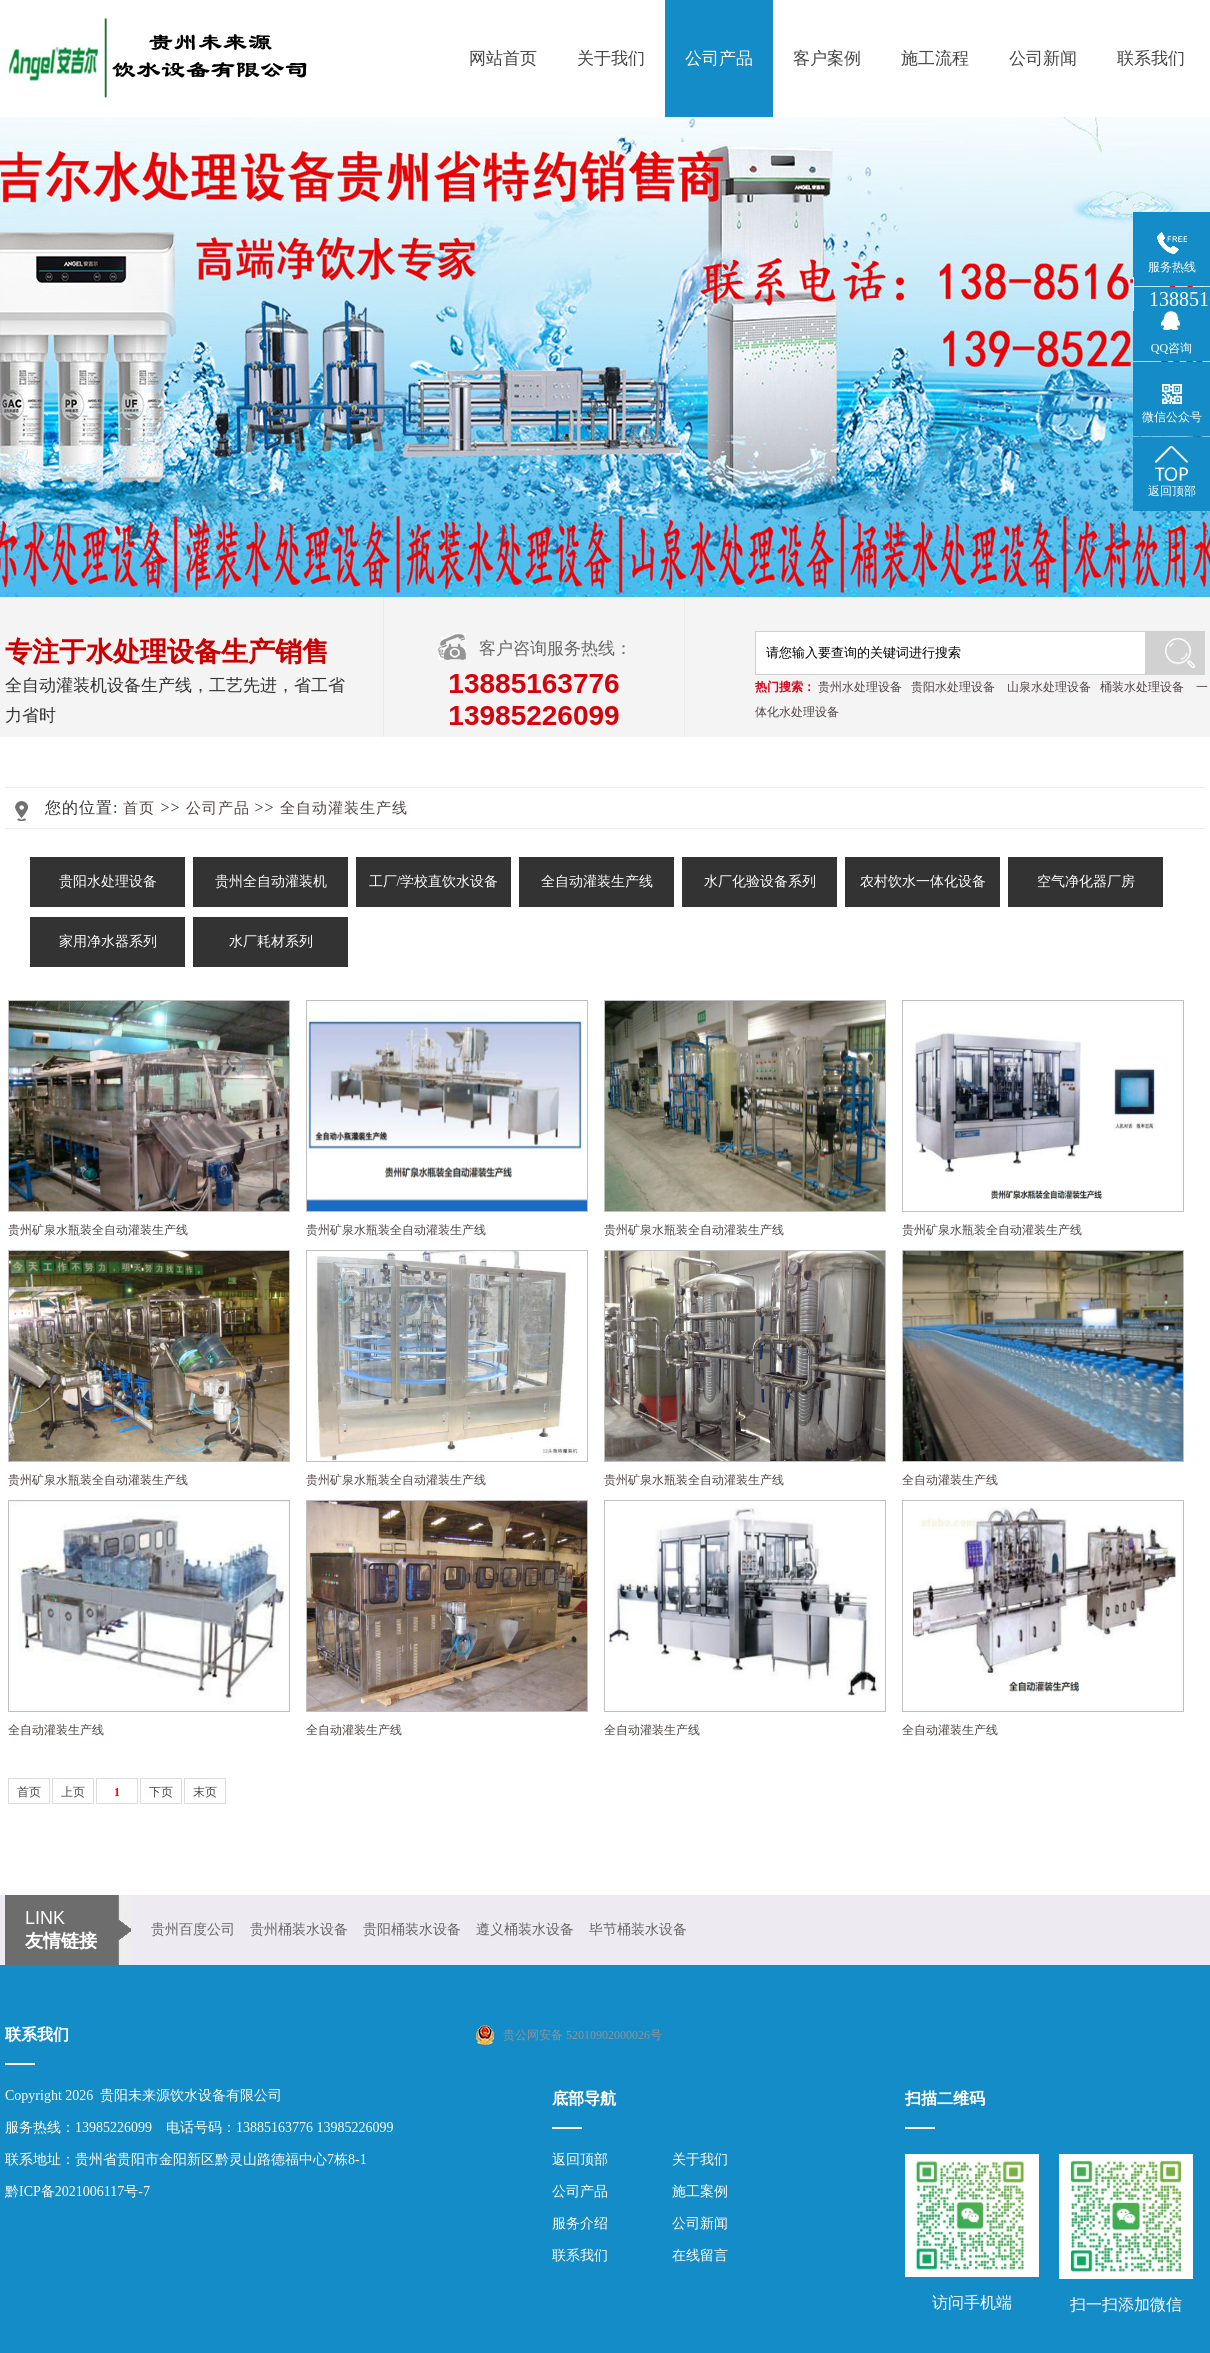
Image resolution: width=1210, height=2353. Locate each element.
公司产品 (719, 58)
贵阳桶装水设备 (412, 1929)
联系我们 (1151, 58)
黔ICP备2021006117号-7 (77, 2191)
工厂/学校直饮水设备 (434, 881)
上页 (73, 1792)
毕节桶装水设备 (638, 1929)
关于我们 (611, 58)
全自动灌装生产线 (344, 808)
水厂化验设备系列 (760, 881)
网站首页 (503, 58)
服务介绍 (580, 2223)
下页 (161, 1792)
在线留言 (700, 2255)
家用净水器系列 (108, 941)
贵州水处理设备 (860, 687)
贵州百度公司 (193, 1929)
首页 (139, 808)
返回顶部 (580, 2159)
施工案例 (700, 2191)
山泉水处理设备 (1049, 687)
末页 (205, 1792)
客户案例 (827, 58)
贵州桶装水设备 (299, 1929)
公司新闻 (1043, 58)
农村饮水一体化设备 (923, 881)
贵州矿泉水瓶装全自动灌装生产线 (98, 1230)
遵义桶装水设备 (525, 1929)
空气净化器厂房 (1086, 881)
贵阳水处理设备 (953, 687)
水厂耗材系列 (271, 941)
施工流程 (935, 58)
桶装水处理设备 (1142, 687)
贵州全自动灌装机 (271, 881)
